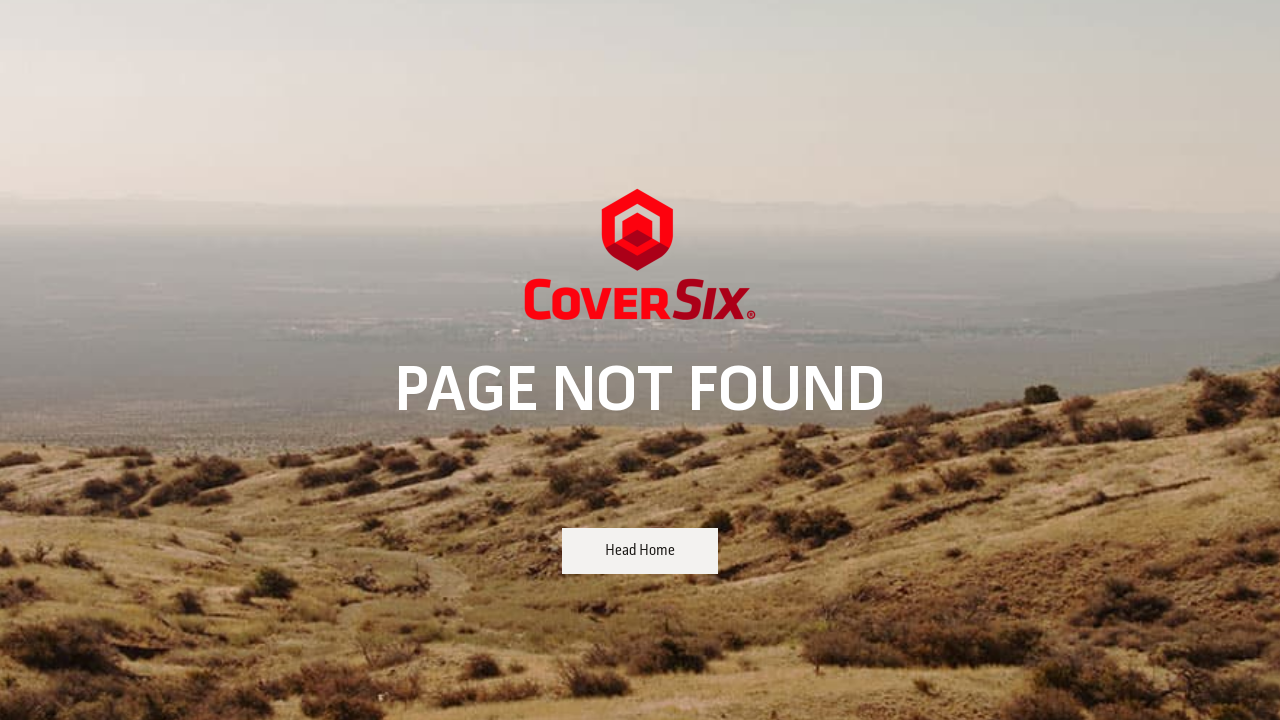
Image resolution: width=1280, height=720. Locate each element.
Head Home (640, 551)
